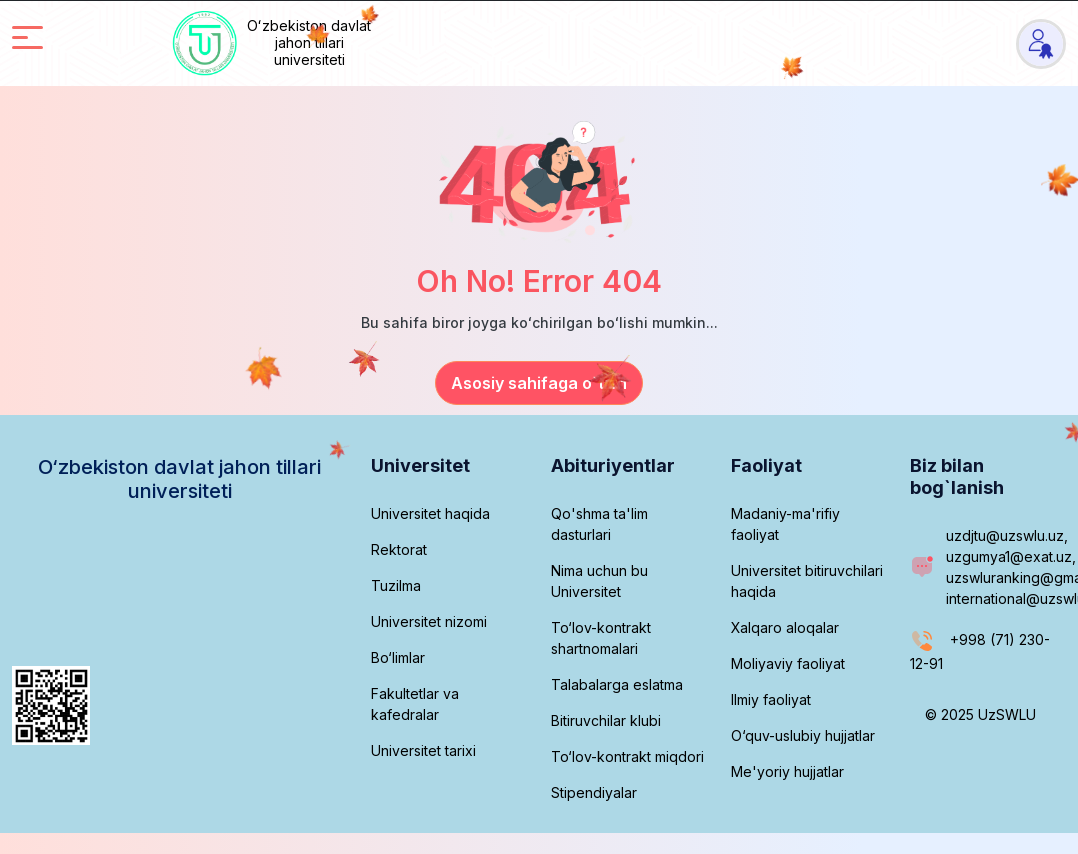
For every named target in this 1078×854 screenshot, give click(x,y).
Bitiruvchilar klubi (606, 720)
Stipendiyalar (594, 792)
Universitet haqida (430, 513)
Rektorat (399, 549)
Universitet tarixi (423, 750)
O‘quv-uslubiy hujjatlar (803, 735)
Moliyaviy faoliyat (788, 663)
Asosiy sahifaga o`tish (539, 383)
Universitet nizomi (429, 621)
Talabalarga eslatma (617, 684)
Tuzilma (396, 585)
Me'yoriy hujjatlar (787, 771)
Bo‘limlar (398, 657)
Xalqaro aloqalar (785, 627)
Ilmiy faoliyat (771, 699)
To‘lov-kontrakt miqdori (627, 756)
